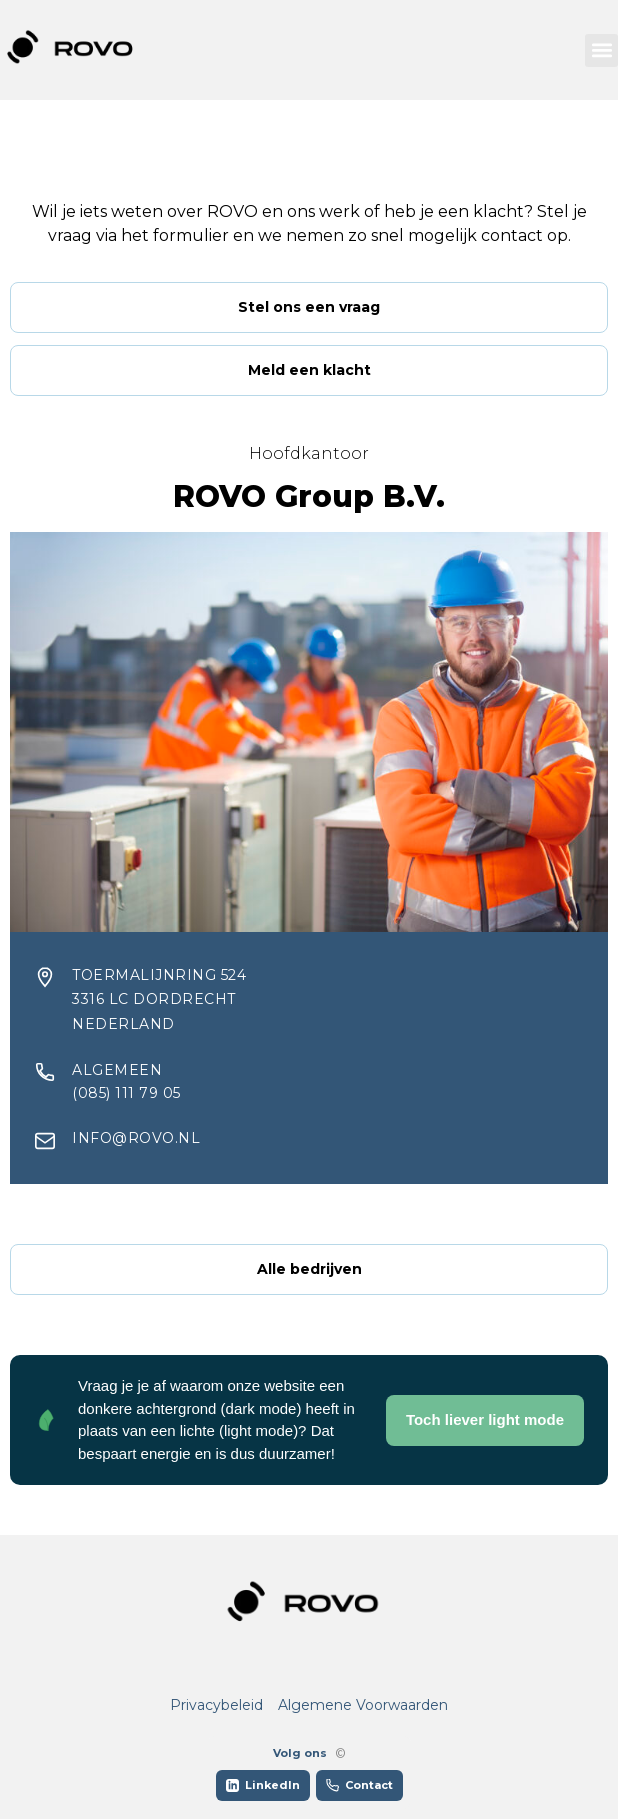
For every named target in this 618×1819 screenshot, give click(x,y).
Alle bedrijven (309, 1269)
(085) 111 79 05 (126, 1093)
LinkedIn (263, 1785)
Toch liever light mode (485, 1419)
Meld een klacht (309, 370)
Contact (359, 1785)
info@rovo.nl (136, 1138)
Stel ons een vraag (309, 307)
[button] (601, 50)
